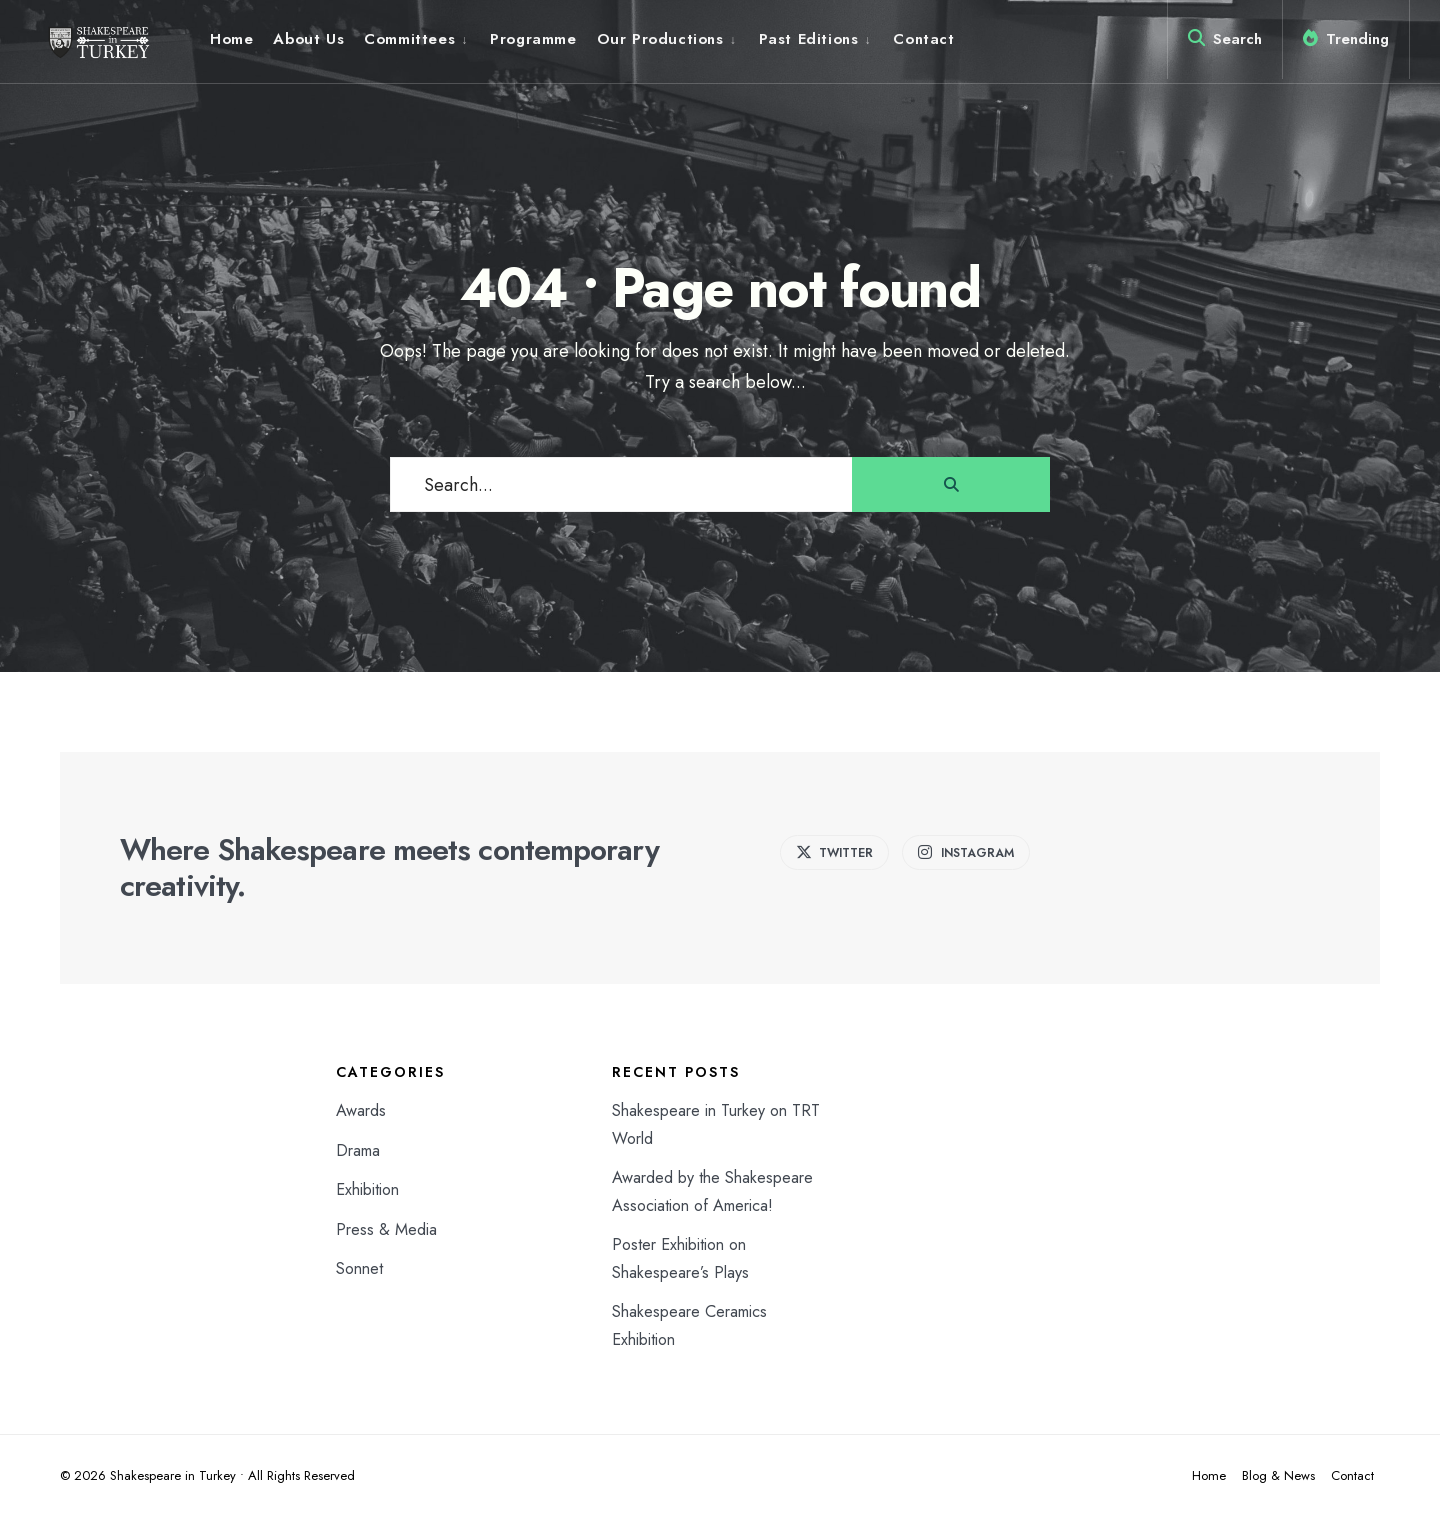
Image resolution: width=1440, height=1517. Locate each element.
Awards (361, 1110)
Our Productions (660, 39)
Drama (358, 1150)
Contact (923, 39)
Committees (409, 39)
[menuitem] (417, 39)
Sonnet (359, 1268)
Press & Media (386, 1229)
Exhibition (367, 1189)
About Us (308, 39)
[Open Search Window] (1225, 43)
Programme (533, 39)
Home (231, 39)
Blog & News (1278, 1475)
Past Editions (809, 39)
